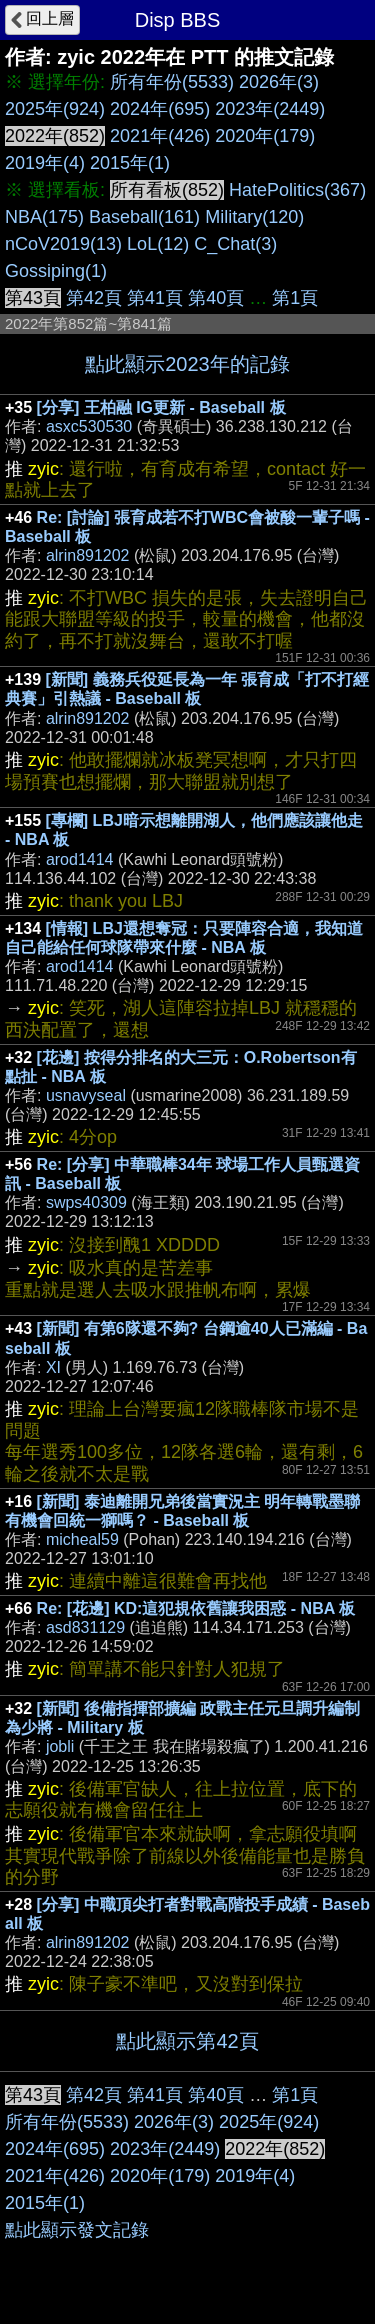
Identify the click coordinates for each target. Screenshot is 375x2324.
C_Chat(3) (235, 244)
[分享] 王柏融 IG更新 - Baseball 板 (161, 407)
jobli (60, 1746)
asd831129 (85, 1627)
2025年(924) (55, 109)
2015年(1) (130, 163)
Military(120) (254, 217)
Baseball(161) (144, 217)
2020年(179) (265, 136)
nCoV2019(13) (63, 244)
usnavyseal (86, 1095)
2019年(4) (45, 163)
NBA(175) (44, 217)
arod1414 (80, 859)
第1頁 (295, 298)
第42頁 (94, 298)
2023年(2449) (270, 109)
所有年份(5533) (172, 82)
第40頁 (216, 298)
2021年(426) (160, 136)
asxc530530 (89, 426)
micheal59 (82, 1539)
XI (53, 1367)
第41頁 (155, 298)
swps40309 (86, 1202)
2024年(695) (160, 109)
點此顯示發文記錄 (77, 2230)
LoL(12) (158, 244)
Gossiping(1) (56, 271)
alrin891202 (88, 555)
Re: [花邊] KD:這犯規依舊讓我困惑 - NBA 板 (196, 1608)
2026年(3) (279, 82)
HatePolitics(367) (297, 190)
